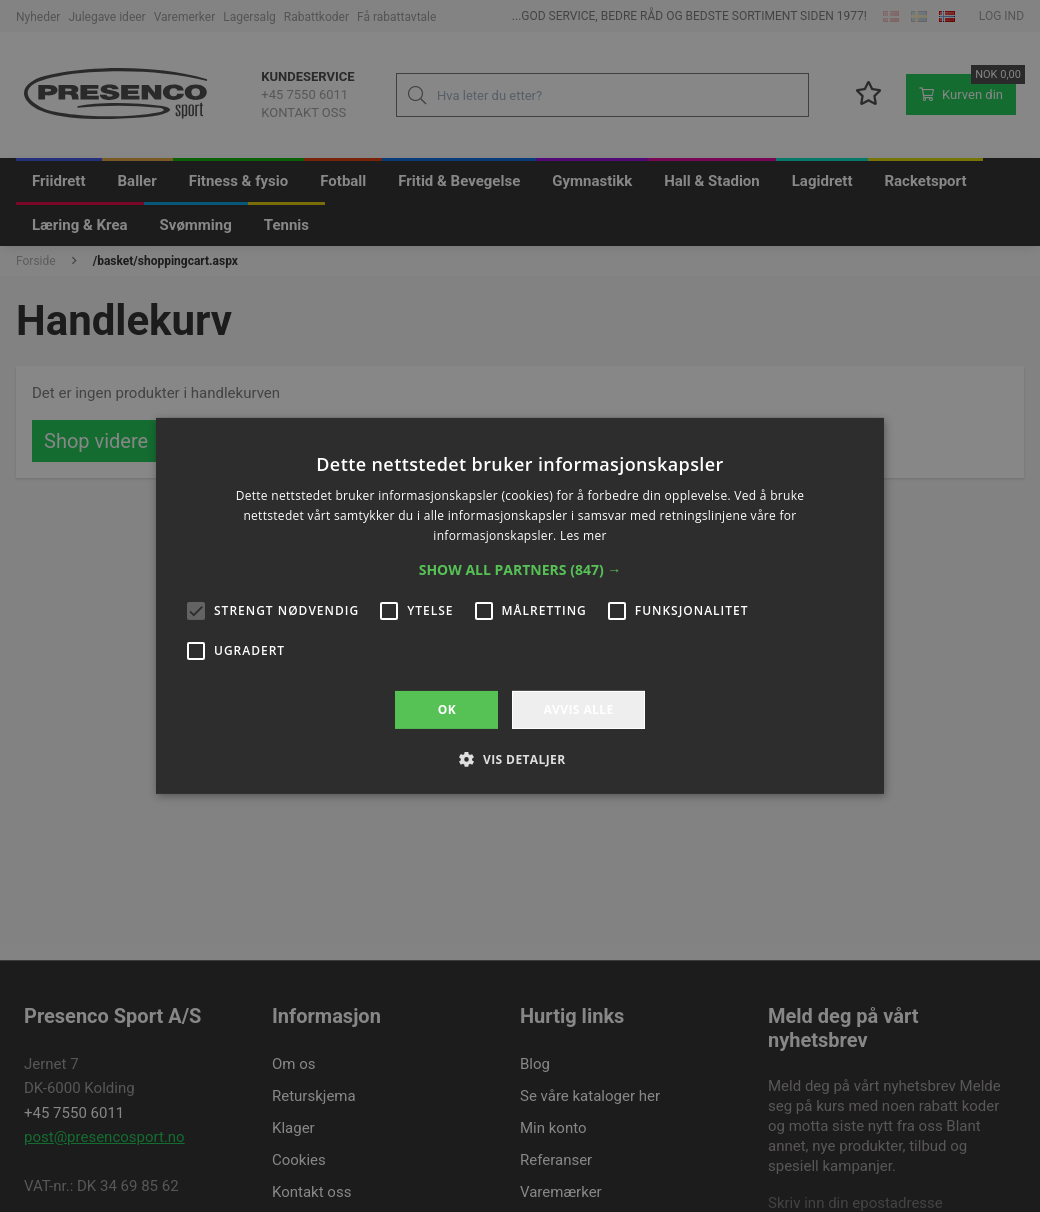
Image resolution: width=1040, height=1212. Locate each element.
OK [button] (447, 709)
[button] (520, 570)
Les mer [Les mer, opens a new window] (583, 535)
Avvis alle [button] (578, 709)
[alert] (520, 606)
